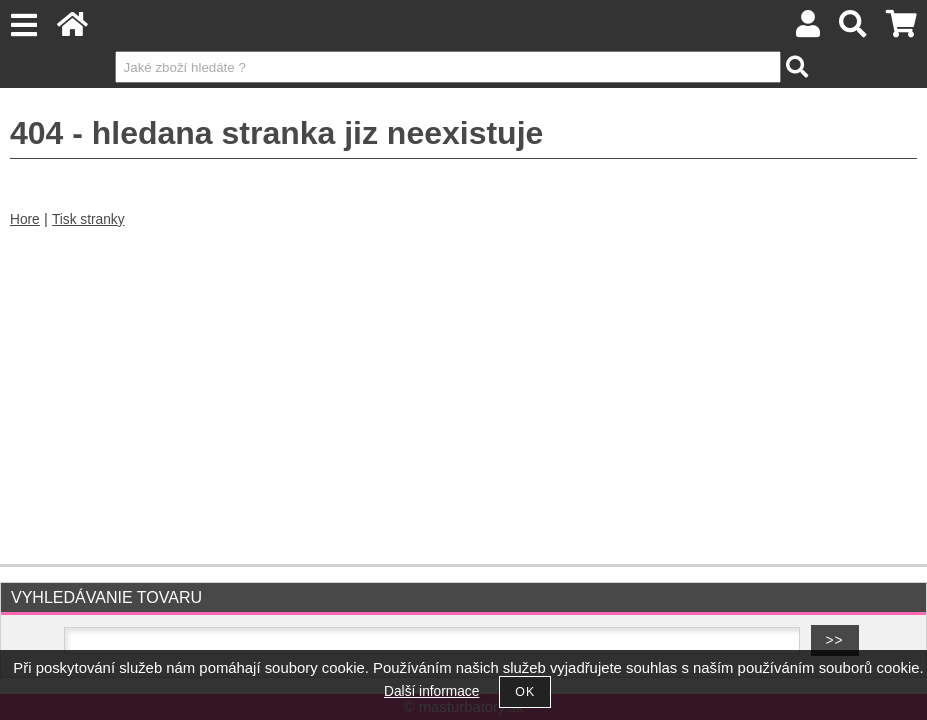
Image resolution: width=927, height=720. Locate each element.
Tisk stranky (88, 219)
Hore (25, 219)
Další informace (431, 691)
